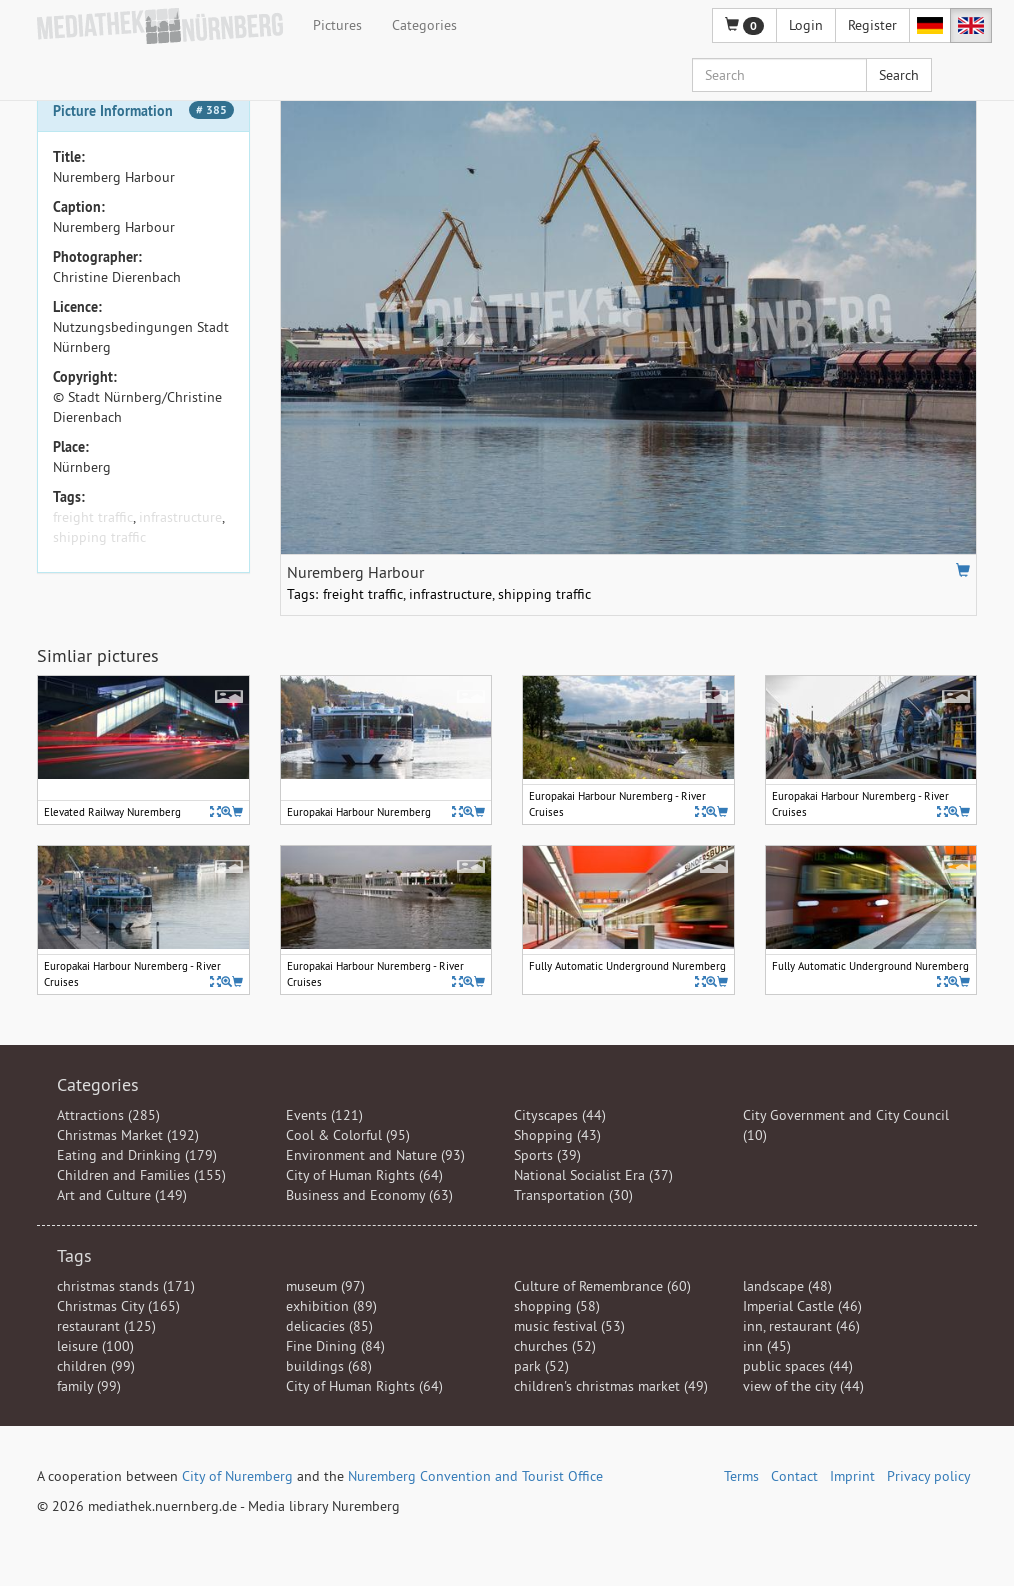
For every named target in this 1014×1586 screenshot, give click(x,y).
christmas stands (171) (126, 1286)
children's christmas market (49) (611, 1386)
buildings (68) (329, 1366)
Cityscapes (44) (560, 1115)
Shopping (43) (557, 1135)
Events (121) (324, 1115)
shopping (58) (557, 1306)
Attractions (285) (108, 1115)
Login (806, 25)
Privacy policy (929, 1476)
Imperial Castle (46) (802, 1306)
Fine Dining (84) (335, 1346)
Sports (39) (547, 1155)
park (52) (541, 1366)
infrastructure (180, 517)
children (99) (96, 1366)
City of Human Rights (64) (364, 1175)
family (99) (89, 1386)
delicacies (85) (329, 1326)
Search (899, 75)
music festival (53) (569, 1326)
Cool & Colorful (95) (348, 1135)
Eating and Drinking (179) (137, 1155)
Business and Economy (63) (369, 1195)
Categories (424, 25)
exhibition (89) (331, 1306)
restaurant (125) (106, 1326)
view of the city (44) (803, 1386)
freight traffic (93, 517)
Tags (74, 1255)
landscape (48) (787, 1286)
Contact (794, 1476)
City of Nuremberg (237, 1476)
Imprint (852, 1476)
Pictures (337, 25)
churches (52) (555, 1346)
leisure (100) (95, 1346)
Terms (741, 1476)
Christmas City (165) (118, 1306)
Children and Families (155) (141, 1175)
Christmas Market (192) (128, 1135)
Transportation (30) (573, 1195)
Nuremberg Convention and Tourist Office (475, 1476)
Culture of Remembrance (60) (602, 1286)
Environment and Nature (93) (375, 1155)
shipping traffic (99, 537)
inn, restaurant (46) (801, 1326)
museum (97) (325, 1286)
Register (872, 25)
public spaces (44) (798, 1366)
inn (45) (767, 1346)
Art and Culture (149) (122, 1195)
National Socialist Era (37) (593, 1175)
